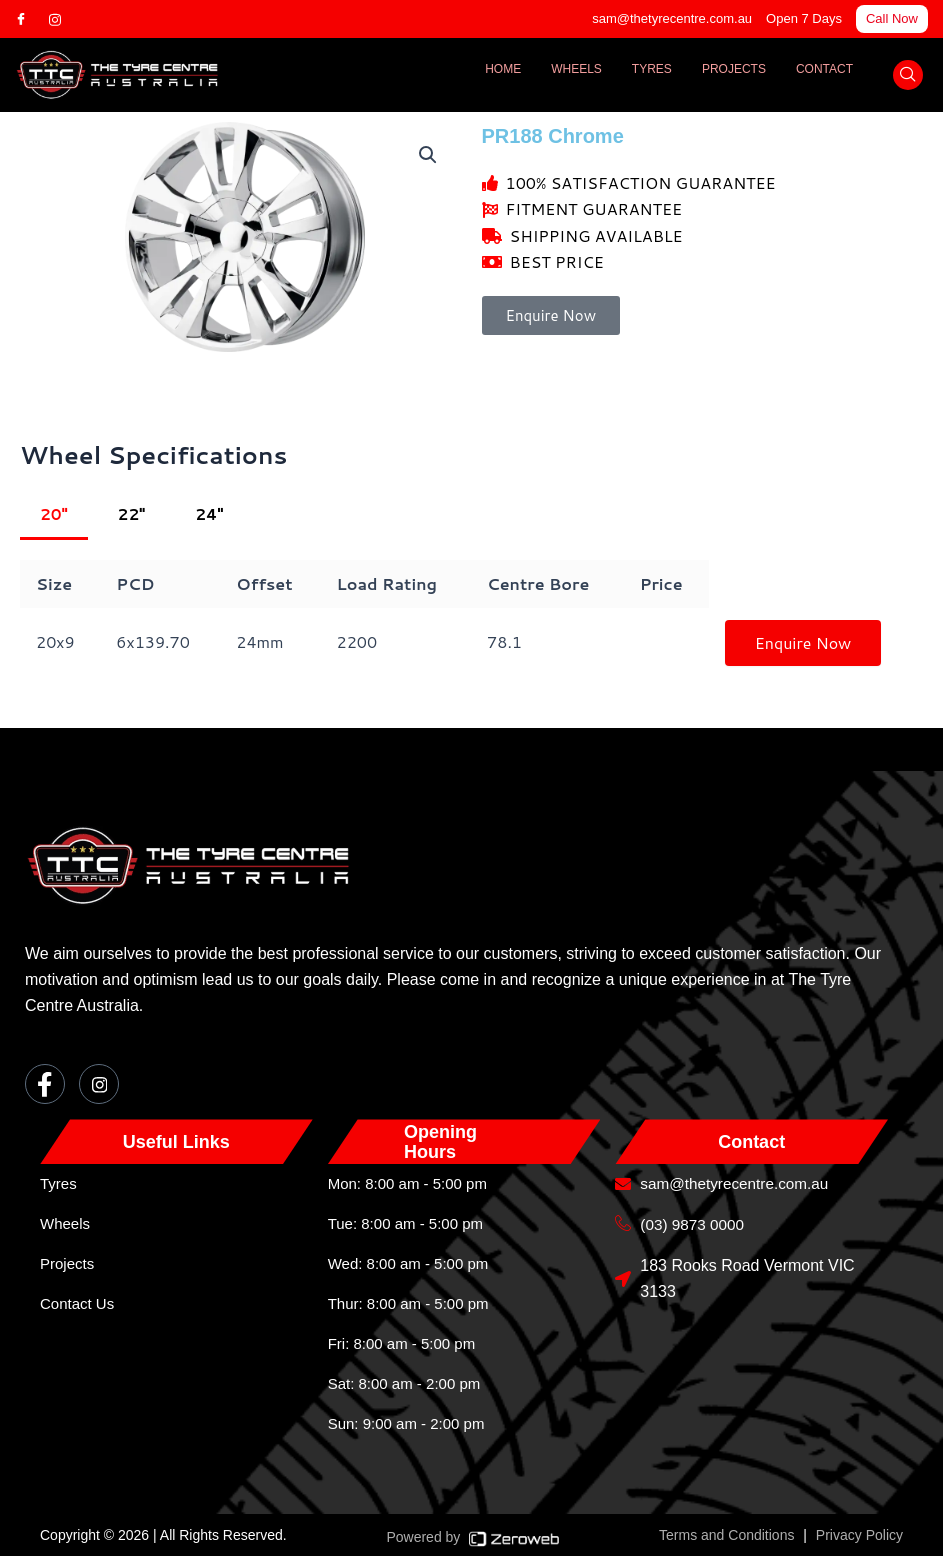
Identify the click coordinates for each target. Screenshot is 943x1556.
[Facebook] (30, 19)
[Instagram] (64, 19)
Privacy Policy (859, 1535)
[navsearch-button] (908, 75)
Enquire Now (803, 643)
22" (133, 514)
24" (213, 514)
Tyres (652, 69)
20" (54, 514)
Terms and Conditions (726, 1535)
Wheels (576, 69)
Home (503, 69)
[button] (428, 156)
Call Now (892, 18)
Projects (734, 69)
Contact (824, 69)
